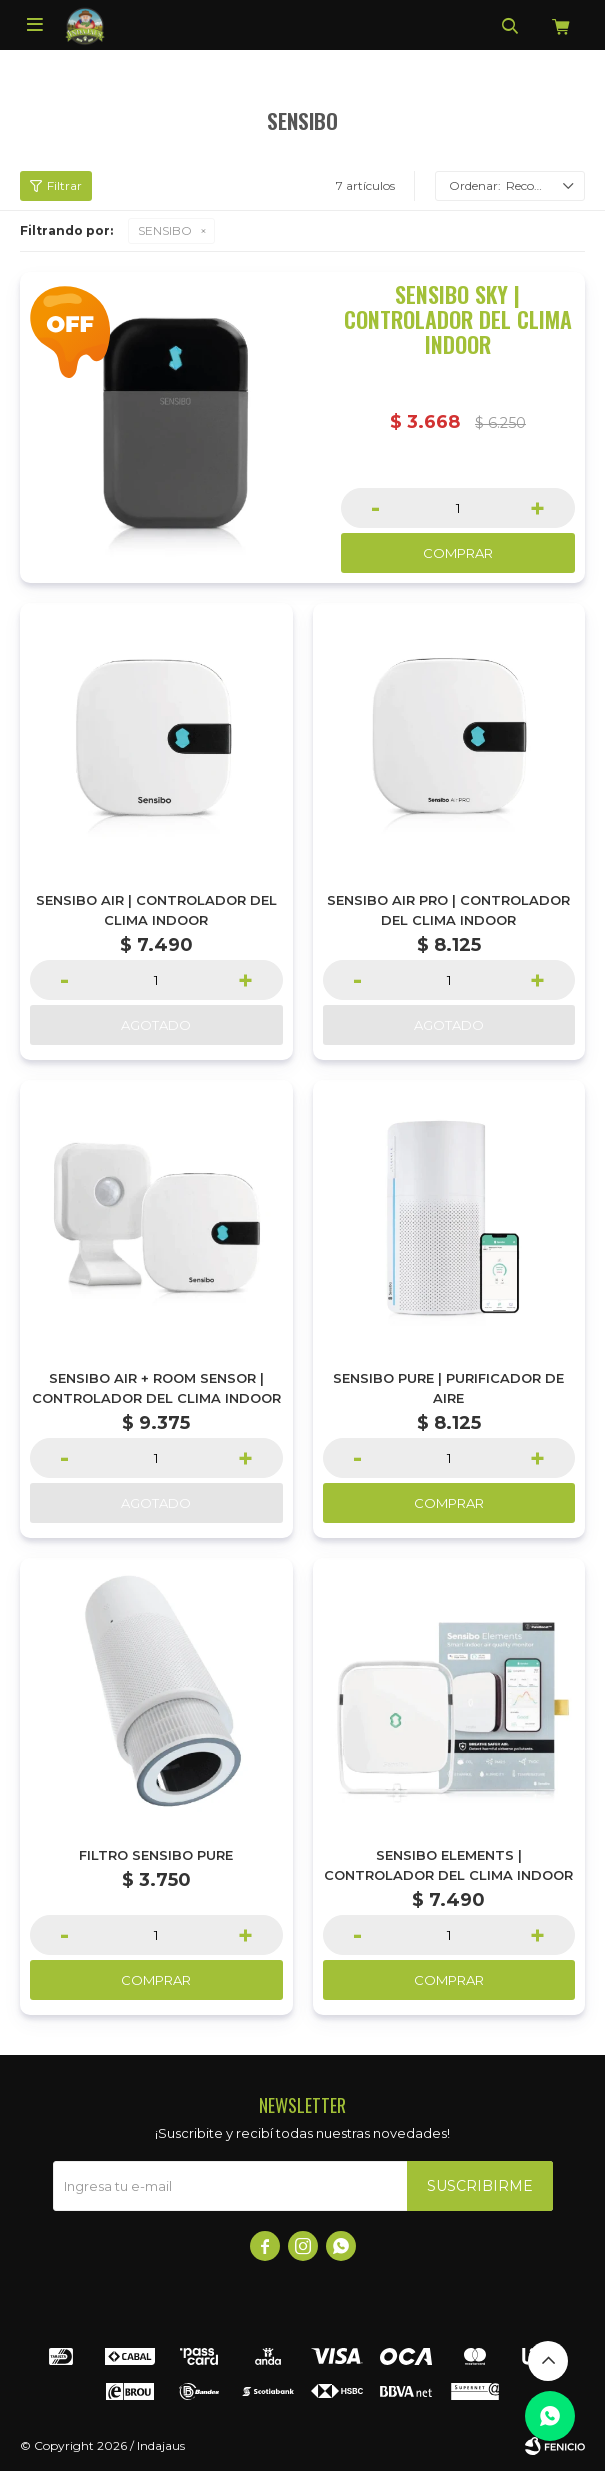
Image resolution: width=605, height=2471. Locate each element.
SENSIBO (165, 230)
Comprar (458, 553)
